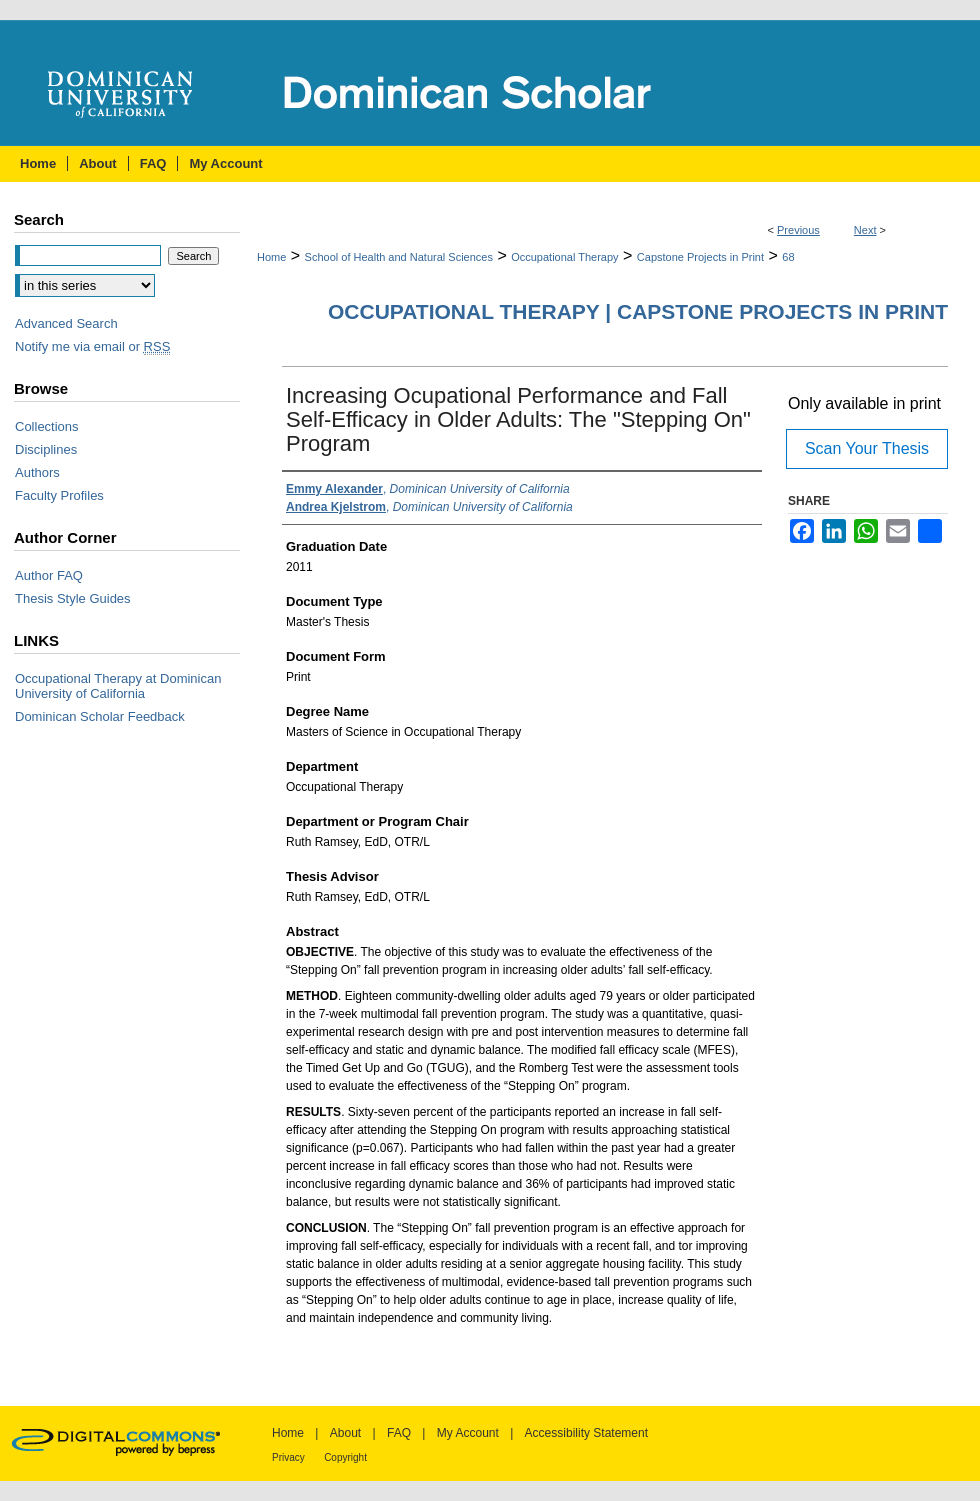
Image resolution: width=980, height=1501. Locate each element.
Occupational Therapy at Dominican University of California (118, 686)
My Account (468, 1433)
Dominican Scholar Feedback (100, 716)
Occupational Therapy (564, 257)
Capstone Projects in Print (700, 257)
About (345, 1433)
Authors (37, 472)
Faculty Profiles (59, 495)
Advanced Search (66, 323)
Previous (798, 230)
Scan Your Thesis (867, 448)
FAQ (399, 1433)
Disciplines (46, 449)
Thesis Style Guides (73, 598)
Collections (47, 426)
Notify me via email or (92, 346)
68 (788, 257)
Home (271, 257)
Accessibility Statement (586, 1433)
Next (865, 230)
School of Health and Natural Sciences (399, 257)
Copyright (345, 1457)
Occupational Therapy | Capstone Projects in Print (638, 311)
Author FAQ (49, 575)
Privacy (288, 1457)
